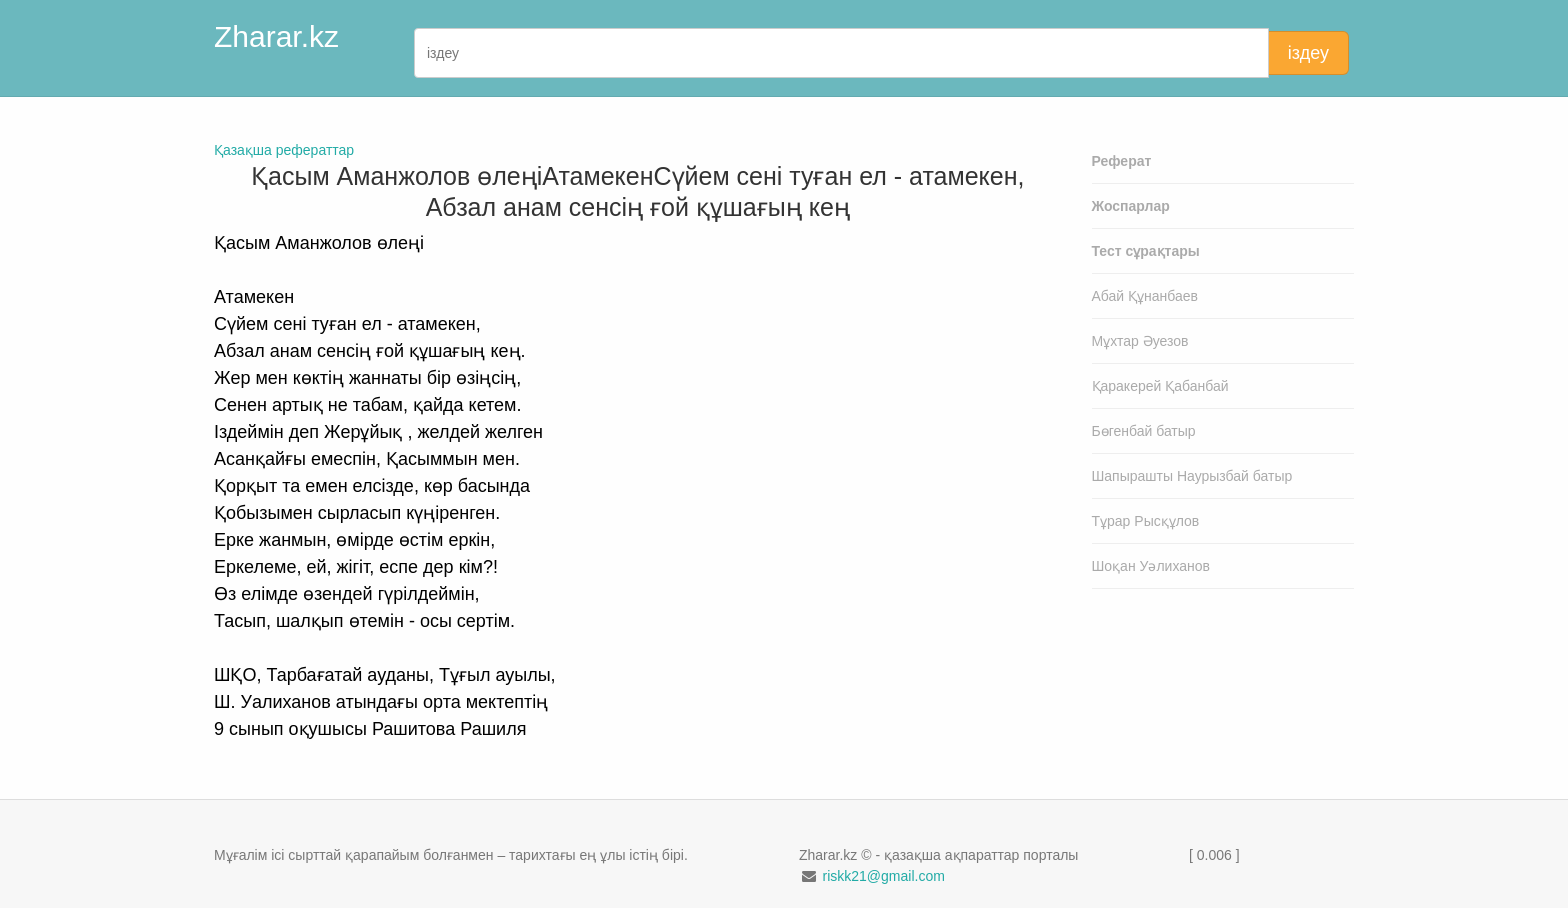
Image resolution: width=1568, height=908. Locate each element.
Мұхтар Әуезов (1140, 341)
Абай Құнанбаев (1145, 296)
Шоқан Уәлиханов (1151, 566)
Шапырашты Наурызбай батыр (1192, 476)
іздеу (1308, 53)
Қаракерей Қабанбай (1160, 386)
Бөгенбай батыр (1144, 431)
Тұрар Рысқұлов (1146, 521)
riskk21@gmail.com (883, 876)
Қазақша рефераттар (284, 150)
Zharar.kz (276, 36)
